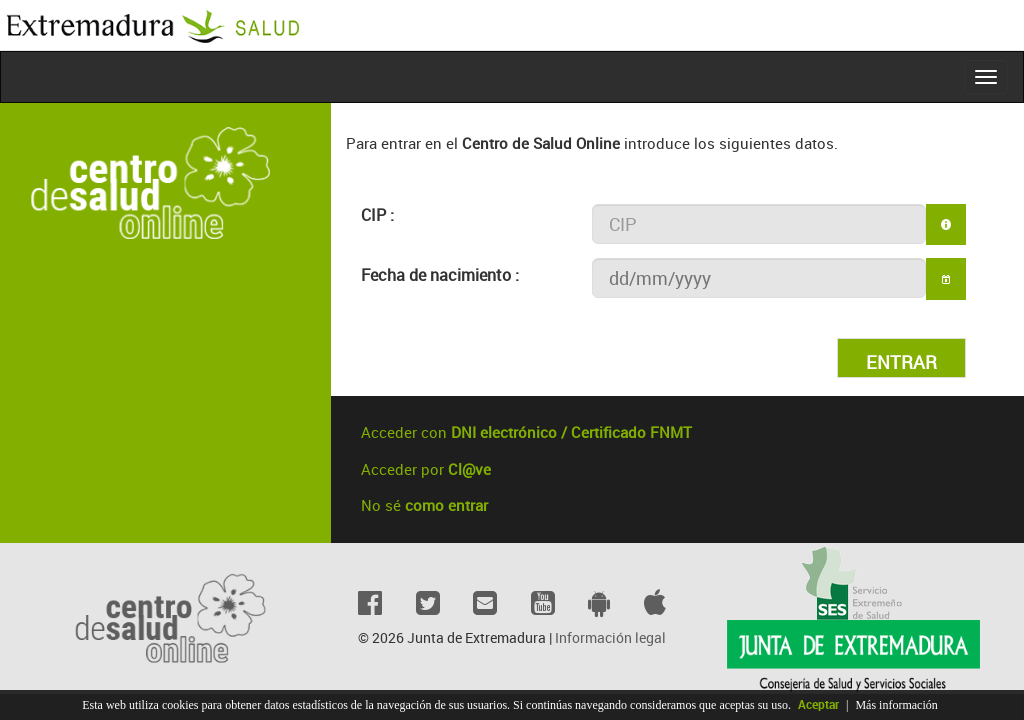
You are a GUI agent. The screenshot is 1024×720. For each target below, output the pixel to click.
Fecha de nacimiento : (440, 275)
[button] (946, 279)
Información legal (610, 637)
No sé (424, 505)
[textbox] (759, 224)
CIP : (377, 215)
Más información (896, 705)
